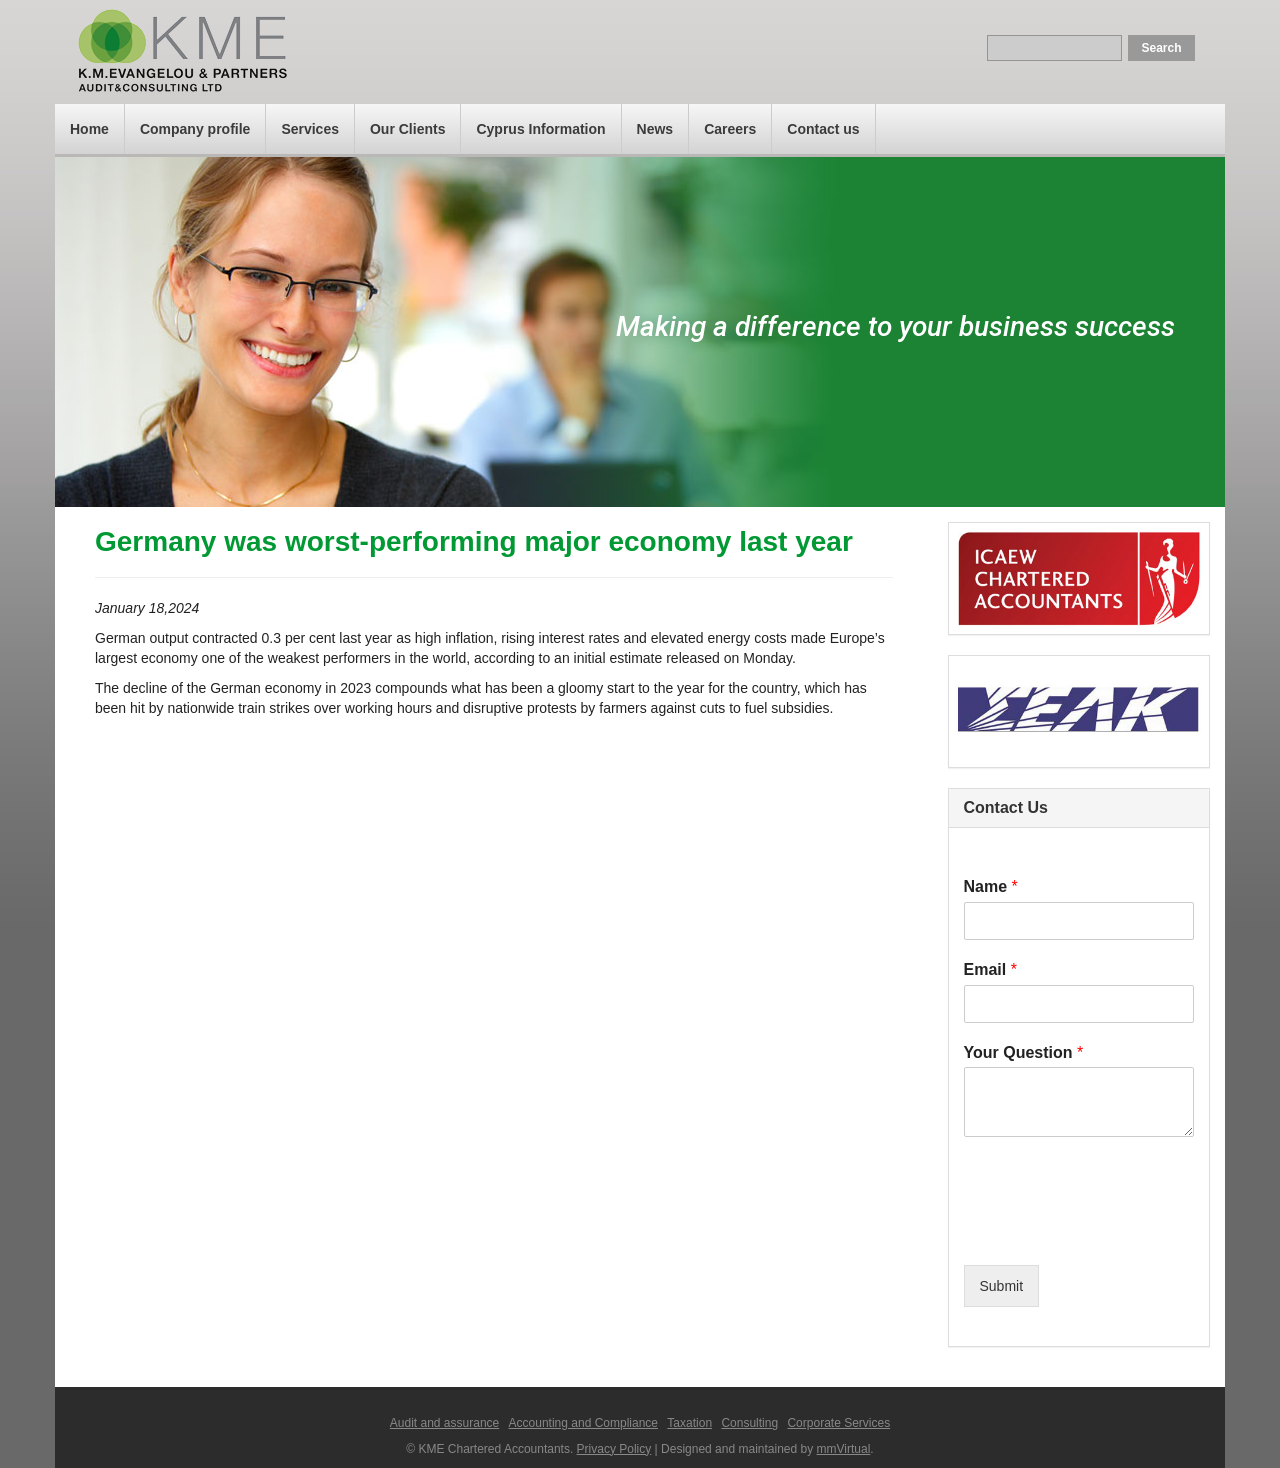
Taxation (689, 1423)
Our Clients (407, 129)
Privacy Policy (614, 1449)
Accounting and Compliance (583, 1423)
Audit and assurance (444, 1423)
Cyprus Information (540, 129)
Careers (730, 129)
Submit (1002, 1286)
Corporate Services (838, 1423)
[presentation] (1116, 1232)
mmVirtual (844, 1449)
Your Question (1024, 1052)
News (655, 129)
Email (990, 969)
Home (89, 129)
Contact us (823, 129)
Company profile (195, 129)
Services (310, 129)
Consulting (749, 1423)
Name (991, 886)
